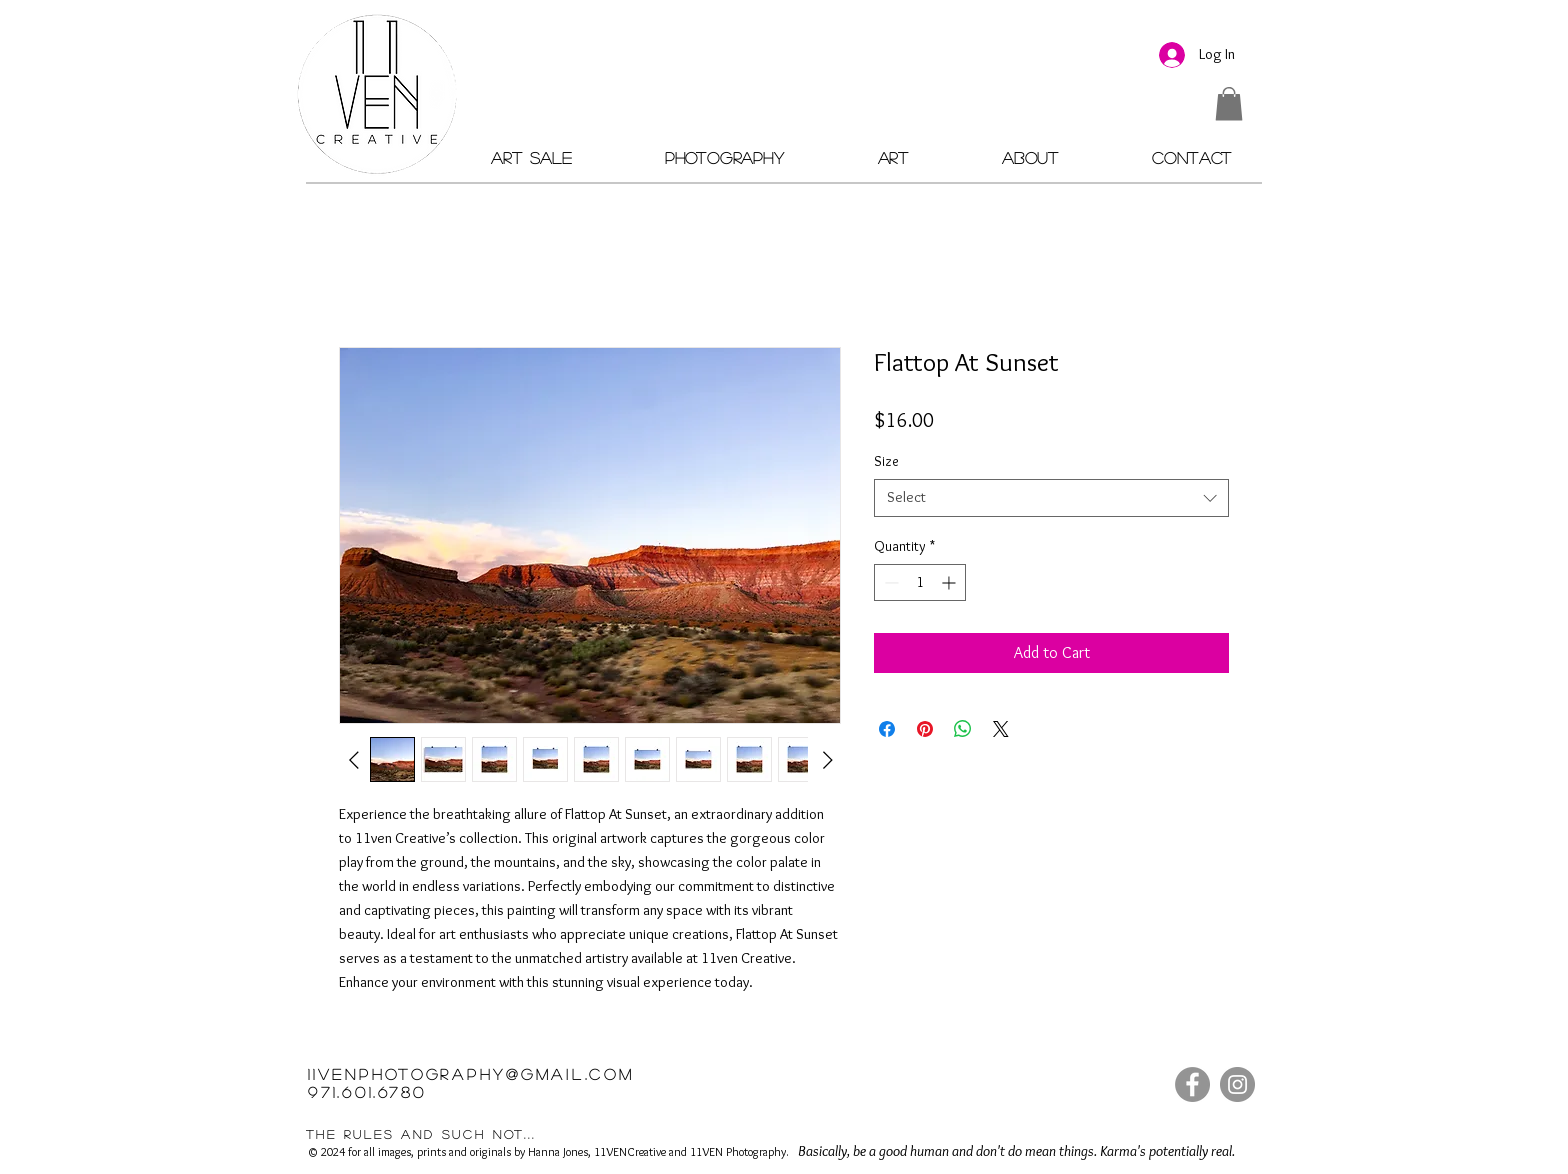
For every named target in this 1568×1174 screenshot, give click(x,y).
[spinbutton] (920, 582)
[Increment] (950, 582)
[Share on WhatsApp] (963, 729)
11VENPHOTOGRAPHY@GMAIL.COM (471, 1073)
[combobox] (1051, 498)
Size (886, 461)
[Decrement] (889, 582)
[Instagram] (1237, 1084)
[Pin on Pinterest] (925, 729)
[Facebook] (1192, 1084)
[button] (1229, 103)
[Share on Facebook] (887, 729)
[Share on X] (1001, 729)
